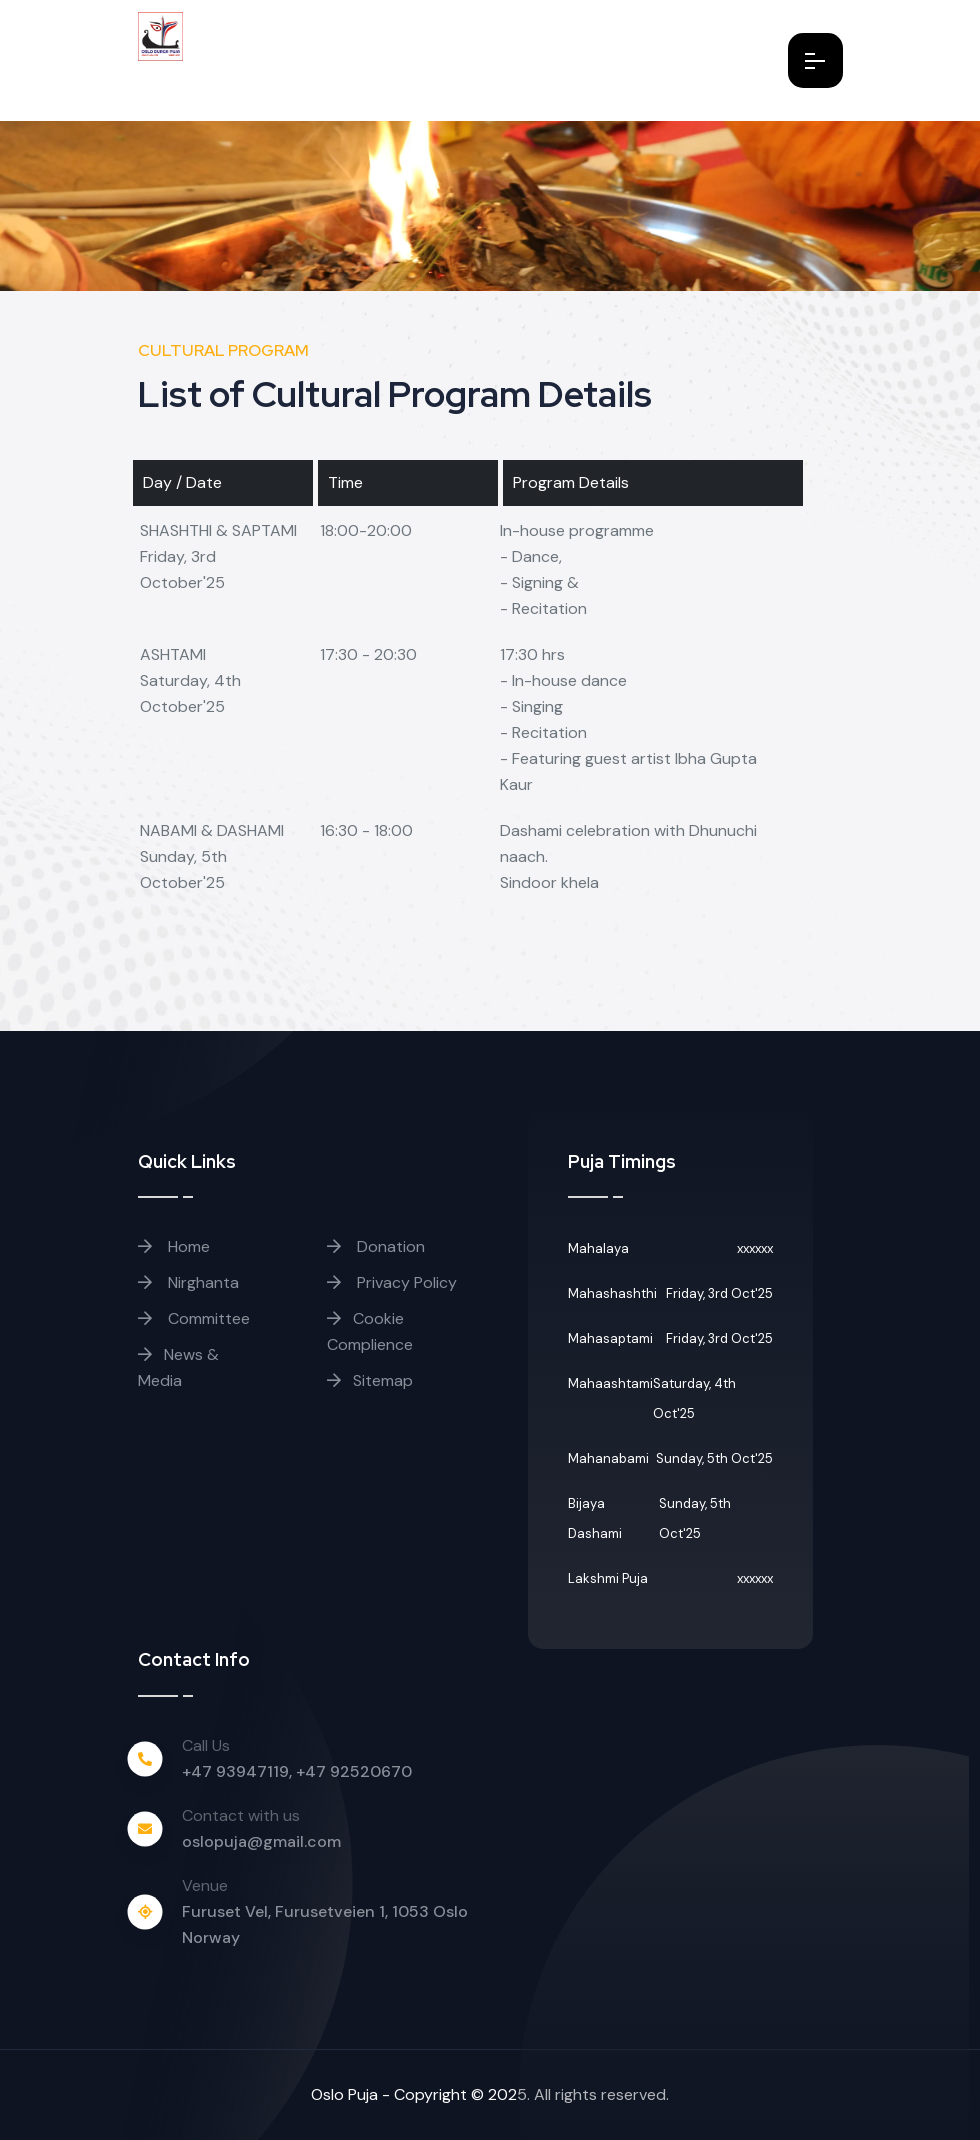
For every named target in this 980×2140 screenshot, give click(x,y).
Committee (194, 1318)
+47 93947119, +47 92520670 (297, 1771)
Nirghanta (188, 1282)
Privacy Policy (392, 1282)
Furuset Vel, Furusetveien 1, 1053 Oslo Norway (325, 1924)
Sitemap (370, 1380)
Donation (376, 1246)
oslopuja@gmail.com (261, 1841)
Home (174, 1246)
